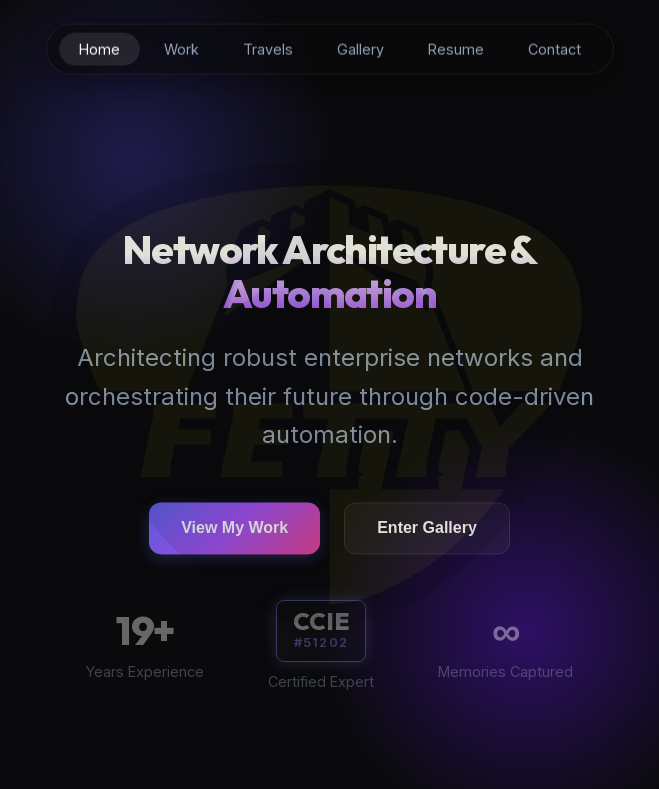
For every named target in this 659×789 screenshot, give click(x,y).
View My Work (234, 529)
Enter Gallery (427, 529)
